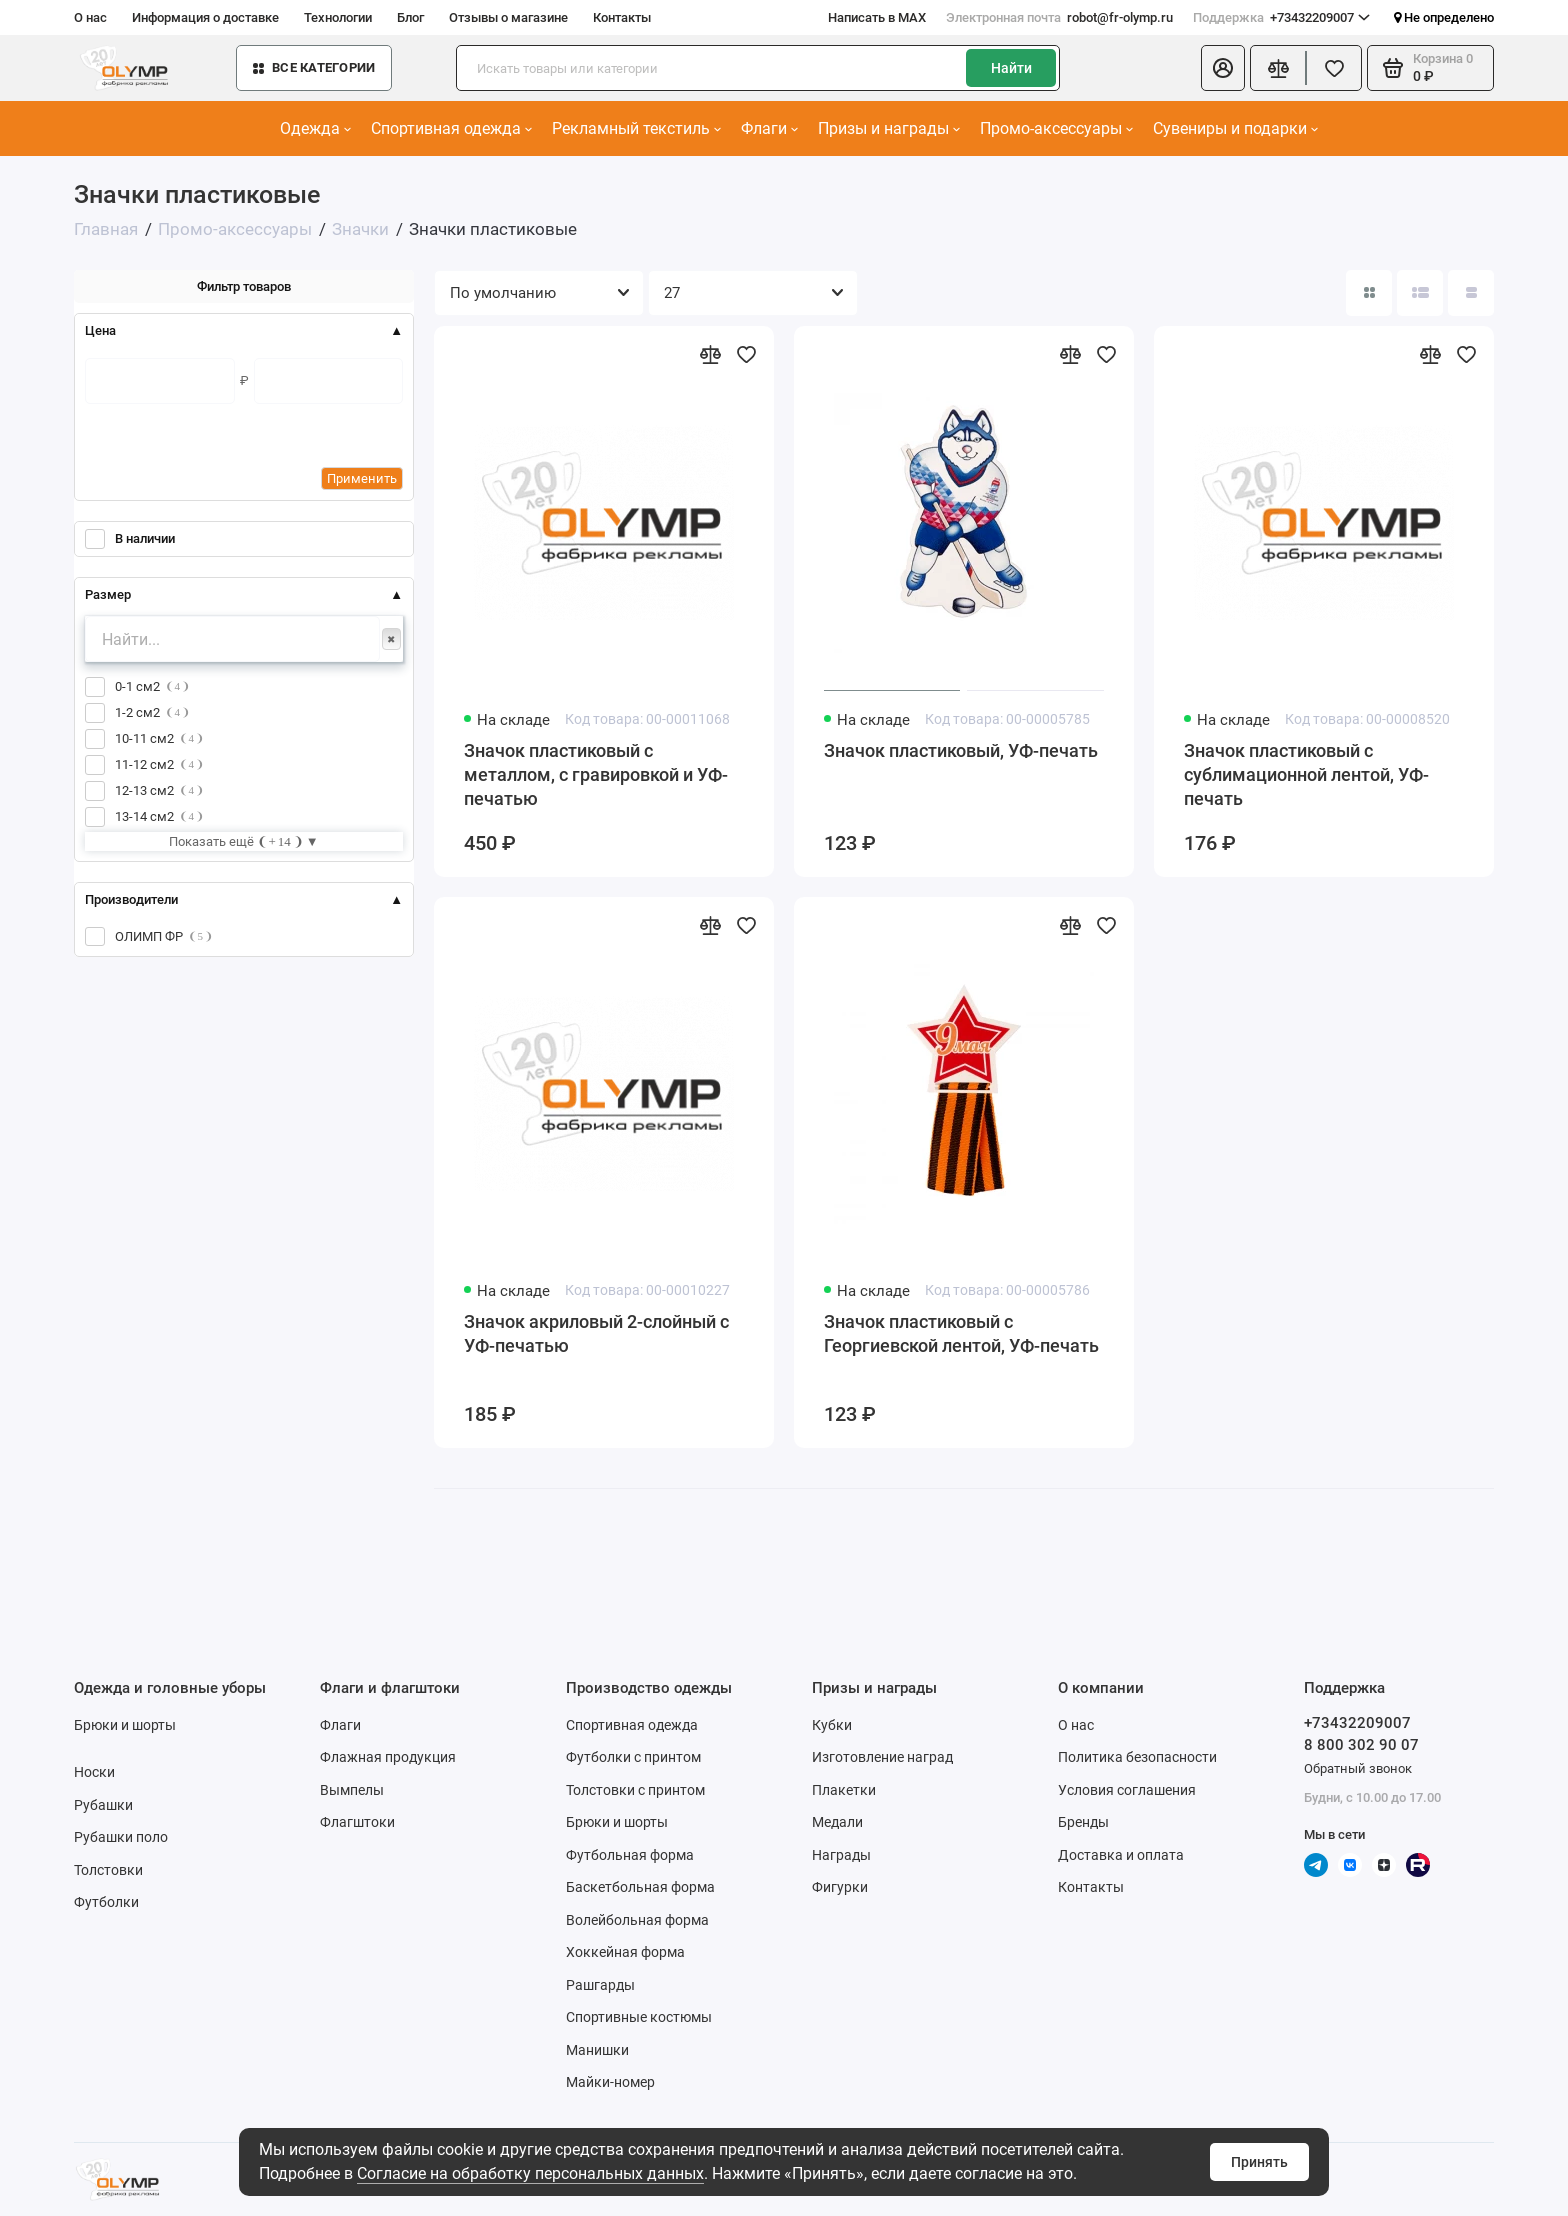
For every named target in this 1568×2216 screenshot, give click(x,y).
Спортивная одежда (451, 128)
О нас (90, 17)
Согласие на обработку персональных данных (530, 2173)
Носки (94, 1772)
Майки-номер (610, 2082)
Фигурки (840, 1887)
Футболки (106, 1902)
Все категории (314, 67)
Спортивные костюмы (639, 2017)
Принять (1259, 2162)
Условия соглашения (1127, 1790)
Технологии (338, 17)
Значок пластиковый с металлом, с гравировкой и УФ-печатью (596, 774)
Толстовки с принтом (635, 1790)
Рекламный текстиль (636, 128)
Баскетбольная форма (640, 1887)
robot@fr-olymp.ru (1059, 18)
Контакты (622, 17)
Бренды (1083, 1822)
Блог (410, 17)
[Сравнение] (1278, 68)
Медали (837, 1822)
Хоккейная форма (625, 1952)
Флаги (769, 128)
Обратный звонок (1358, 1768)
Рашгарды (600, 1985)
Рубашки (103, 1805)
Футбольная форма (630, 1855)
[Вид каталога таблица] (1471, 293)
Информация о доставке (205, 17)
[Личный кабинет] (1223, 68)
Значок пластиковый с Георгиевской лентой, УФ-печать (961, 1333)
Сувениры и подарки (1235, 128)
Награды (841, 1855)
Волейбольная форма (637, 1920)
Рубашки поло (121, 1837)
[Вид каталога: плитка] (1369, 293)
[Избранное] (1334, 68)
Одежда (315, 128)
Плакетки (844, 1790)
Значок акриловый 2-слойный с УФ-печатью (596, 1333)
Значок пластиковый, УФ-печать (961, 750)
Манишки (597, 2050)
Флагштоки (357, 1822)
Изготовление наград (882, 1757)
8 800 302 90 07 (1361, 1745)
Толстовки (108, 1870)
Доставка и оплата (1121, 1855)
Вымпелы (352, 1790)
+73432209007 (1281, 18)
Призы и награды (889, 128)
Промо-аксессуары (1056, 128)
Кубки (832, 1725)
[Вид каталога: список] (1420, 293)
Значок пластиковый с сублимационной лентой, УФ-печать (1306, 774)
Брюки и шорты (125, 1725)
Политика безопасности (1137, 1757)
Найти (1011, 68)
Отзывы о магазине (508, 17)
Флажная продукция (388, 1757)
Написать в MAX (877, 17)
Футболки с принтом (633, 1757)
